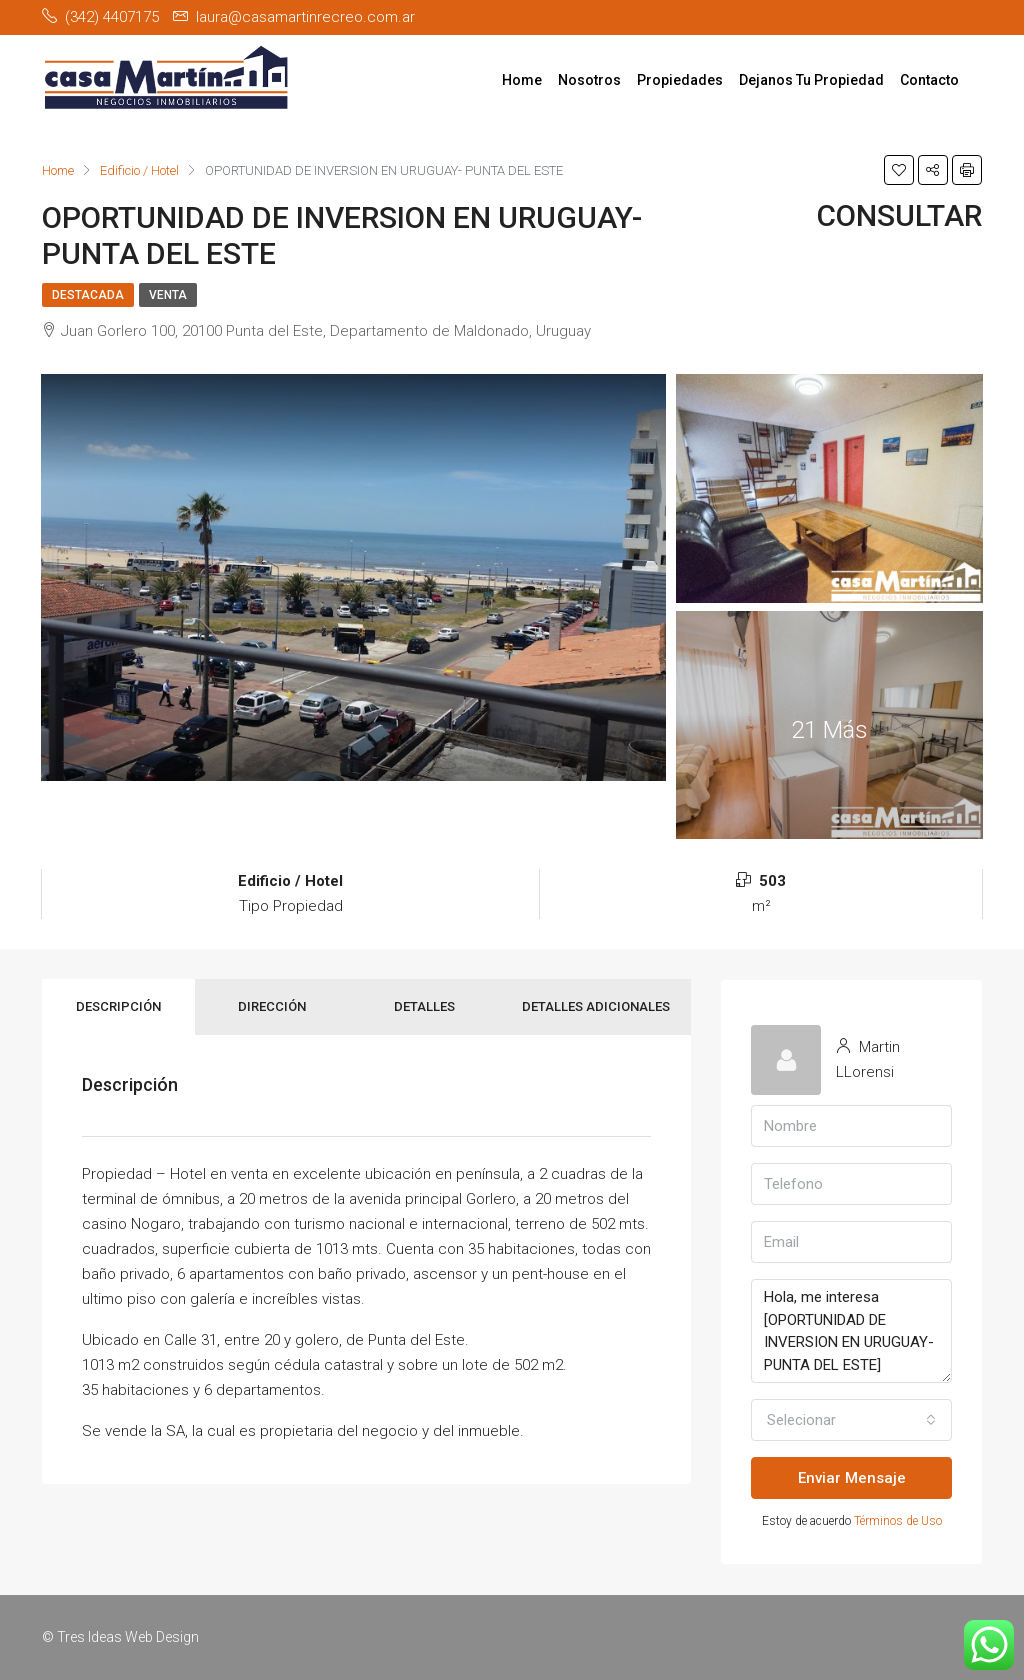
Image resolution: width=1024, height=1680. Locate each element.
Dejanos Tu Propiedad (811, 80)
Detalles (424, 1006)
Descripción (118, 1006)
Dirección (272, 1006)
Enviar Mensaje (852, 1478)
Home (522, 80)
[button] (851, 1420)
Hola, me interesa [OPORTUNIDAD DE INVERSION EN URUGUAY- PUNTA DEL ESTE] (851, 1331)
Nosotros (589, 80)
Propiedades (680, 80)
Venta (168, 295)
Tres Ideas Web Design (128, 1637)
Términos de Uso (898, 1521)
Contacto (929, 80)
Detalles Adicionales (596, 1006)
